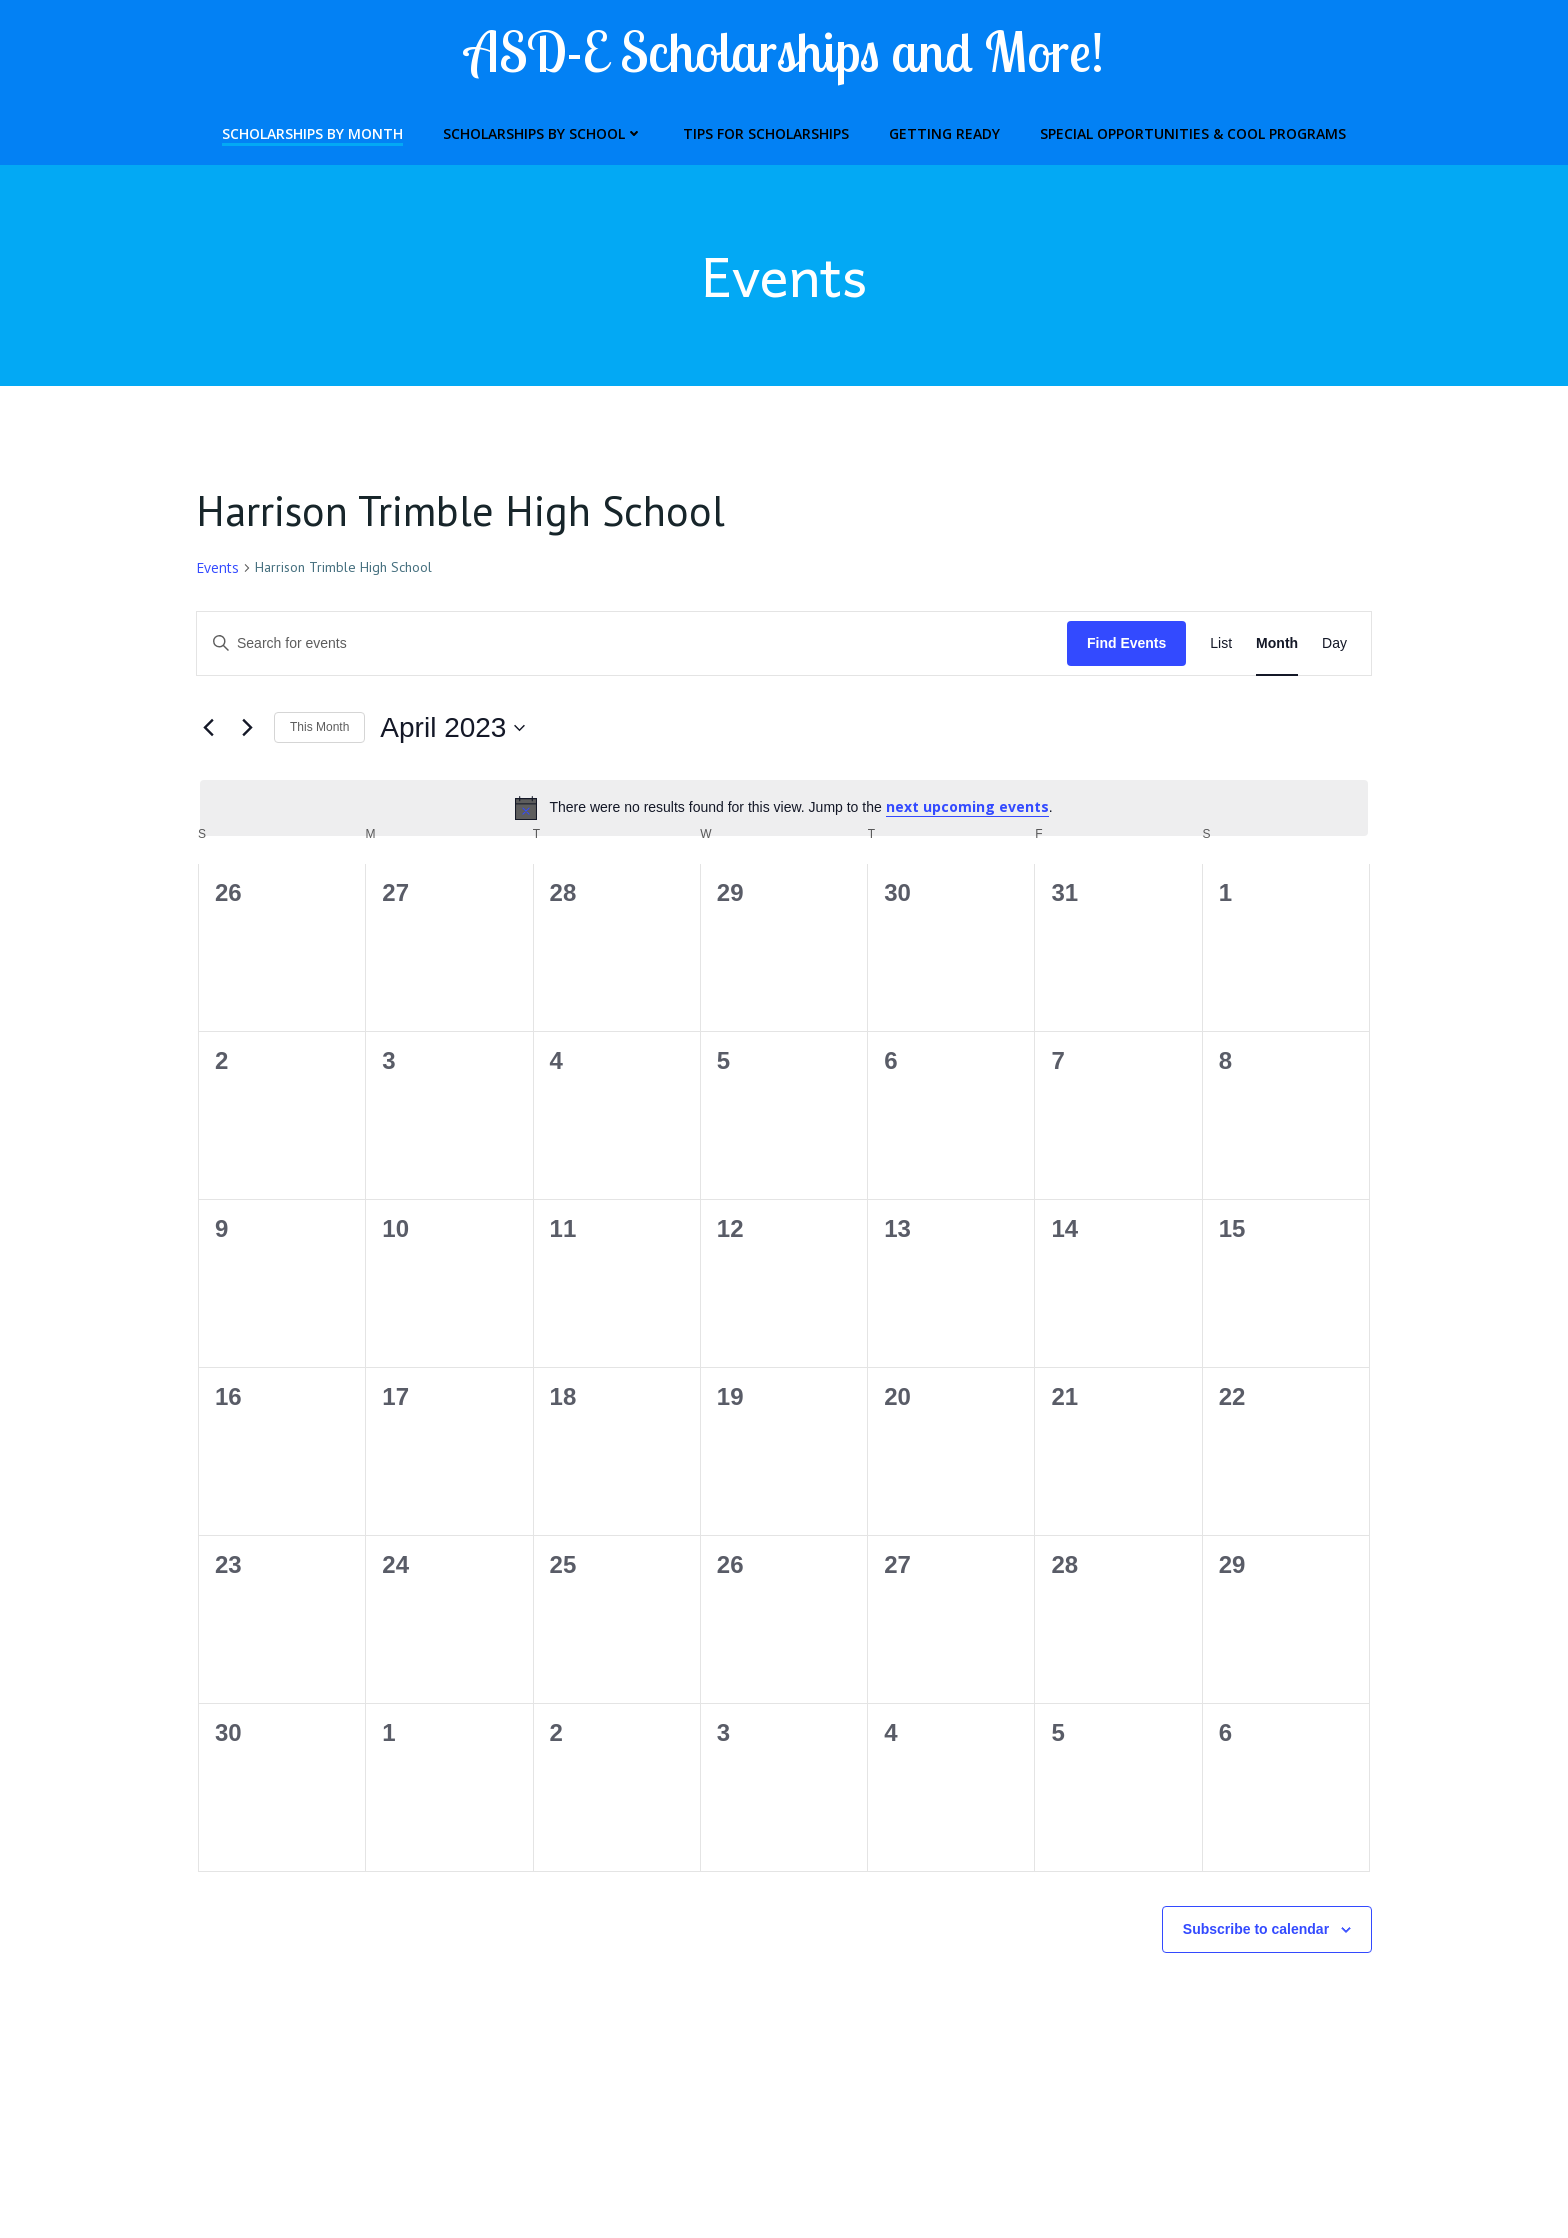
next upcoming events (967, 808)
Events (217, 568)
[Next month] (247, 729)
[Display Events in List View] (1221, 644)
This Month (319, 729)
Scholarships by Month (312, 131)
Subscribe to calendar (1256, 1930)
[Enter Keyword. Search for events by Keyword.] (632, 644)
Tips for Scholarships (766, 131)
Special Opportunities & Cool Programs (1193, 131)
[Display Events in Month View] (1277, 644)
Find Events (1126, 644)
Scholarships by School (543, 131)
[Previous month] (208, 729)
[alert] (784, 809)
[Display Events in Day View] (1334, 644)
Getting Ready (944, 131)
